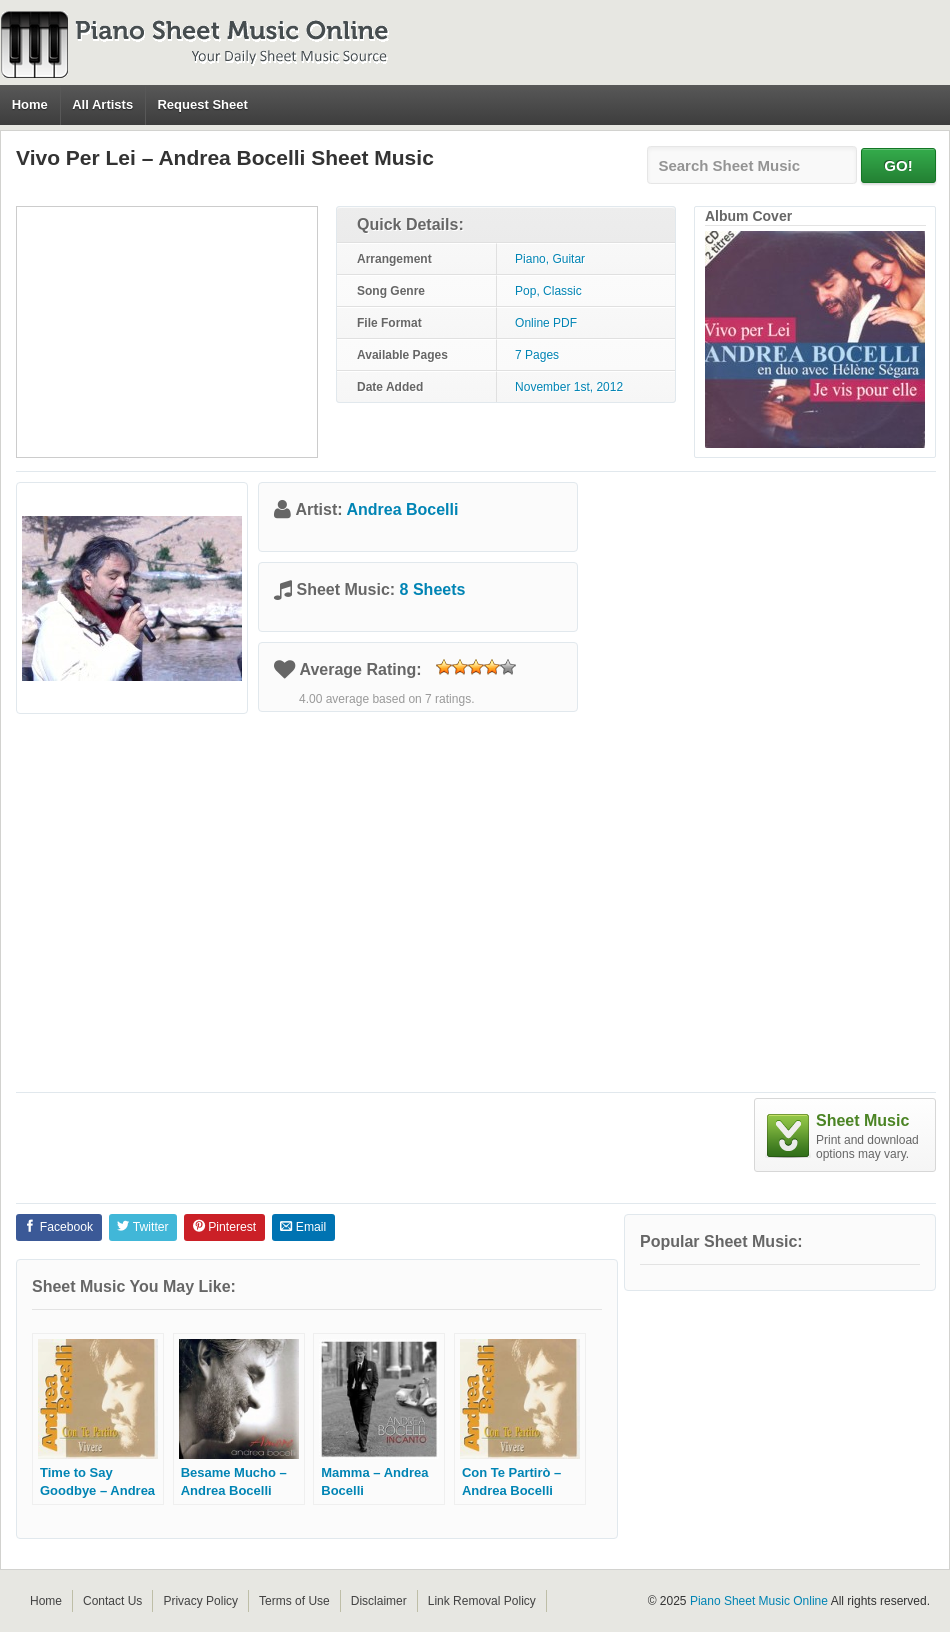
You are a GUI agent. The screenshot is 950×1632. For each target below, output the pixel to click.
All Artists (102, 104)
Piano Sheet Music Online (759, 1601)
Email (303, 1227)
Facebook (58, 1227)
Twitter (142, 1227)
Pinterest (224, 1227)
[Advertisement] (167, 332)
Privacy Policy (200, 1601)
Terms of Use (294, 1601)
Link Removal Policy (482, 1601)
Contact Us (112, 1601)
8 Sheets (433, 589)
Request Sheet (202, 104)
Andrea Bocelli (402, 509)
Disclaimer (379, 1601)
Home (30, 104)
